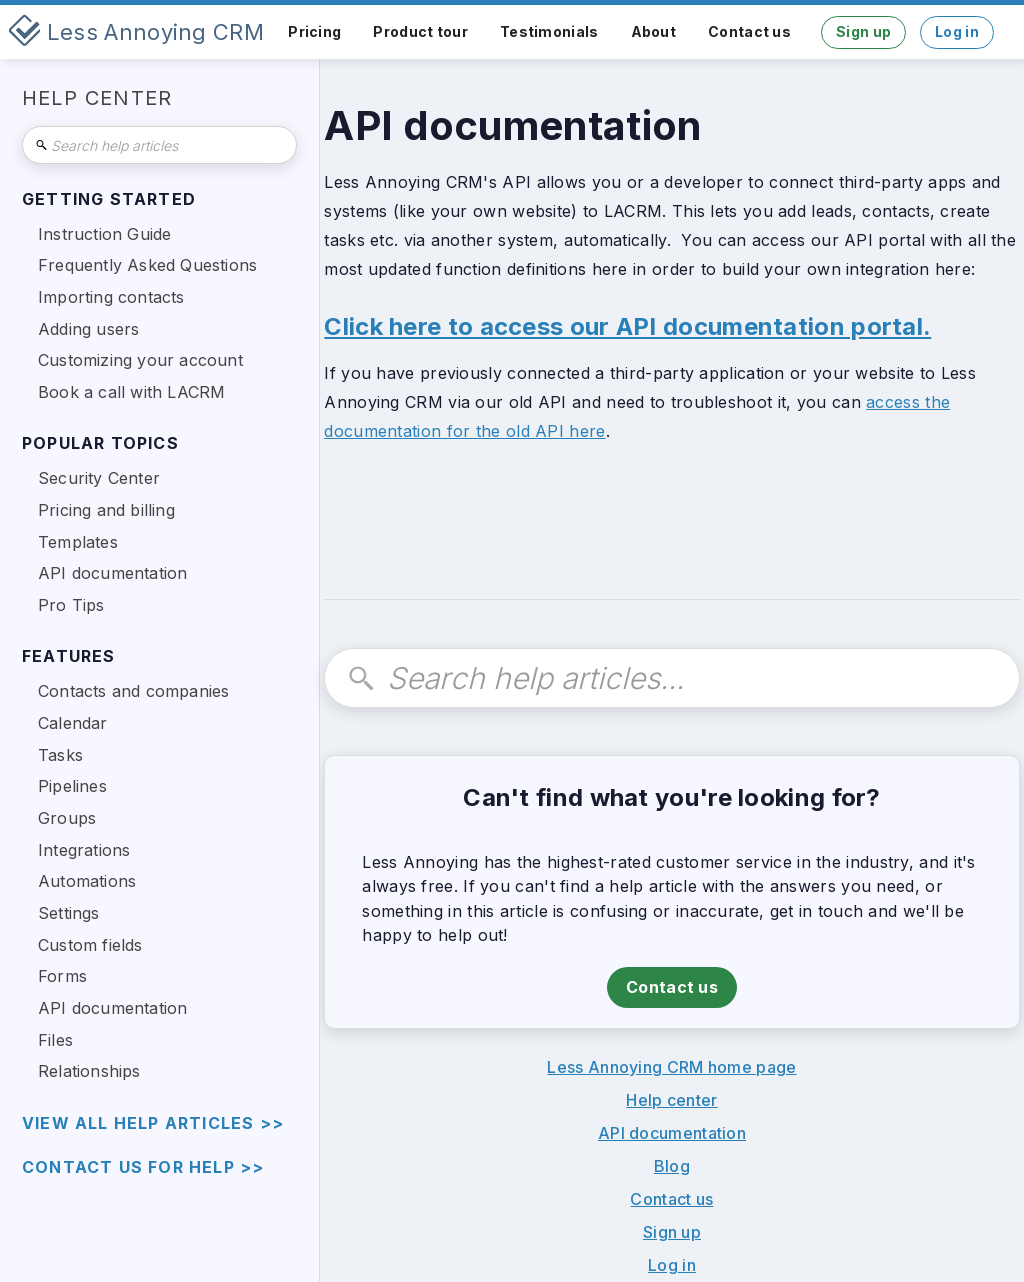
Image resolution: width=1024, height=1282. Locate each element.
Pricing (314, 31)
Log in (957, 31)
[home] (136, 32)
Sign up (863, 31)
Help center (671, 1100)
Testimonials (549, 31)
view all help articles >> (153, 1123)
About (654, 31)
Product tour (420, 31)
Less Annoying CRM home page (671, 1067)
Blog (672, 1166)
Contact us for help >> (143, 1167)
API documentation (672, 1133)
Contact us (749, 31)
